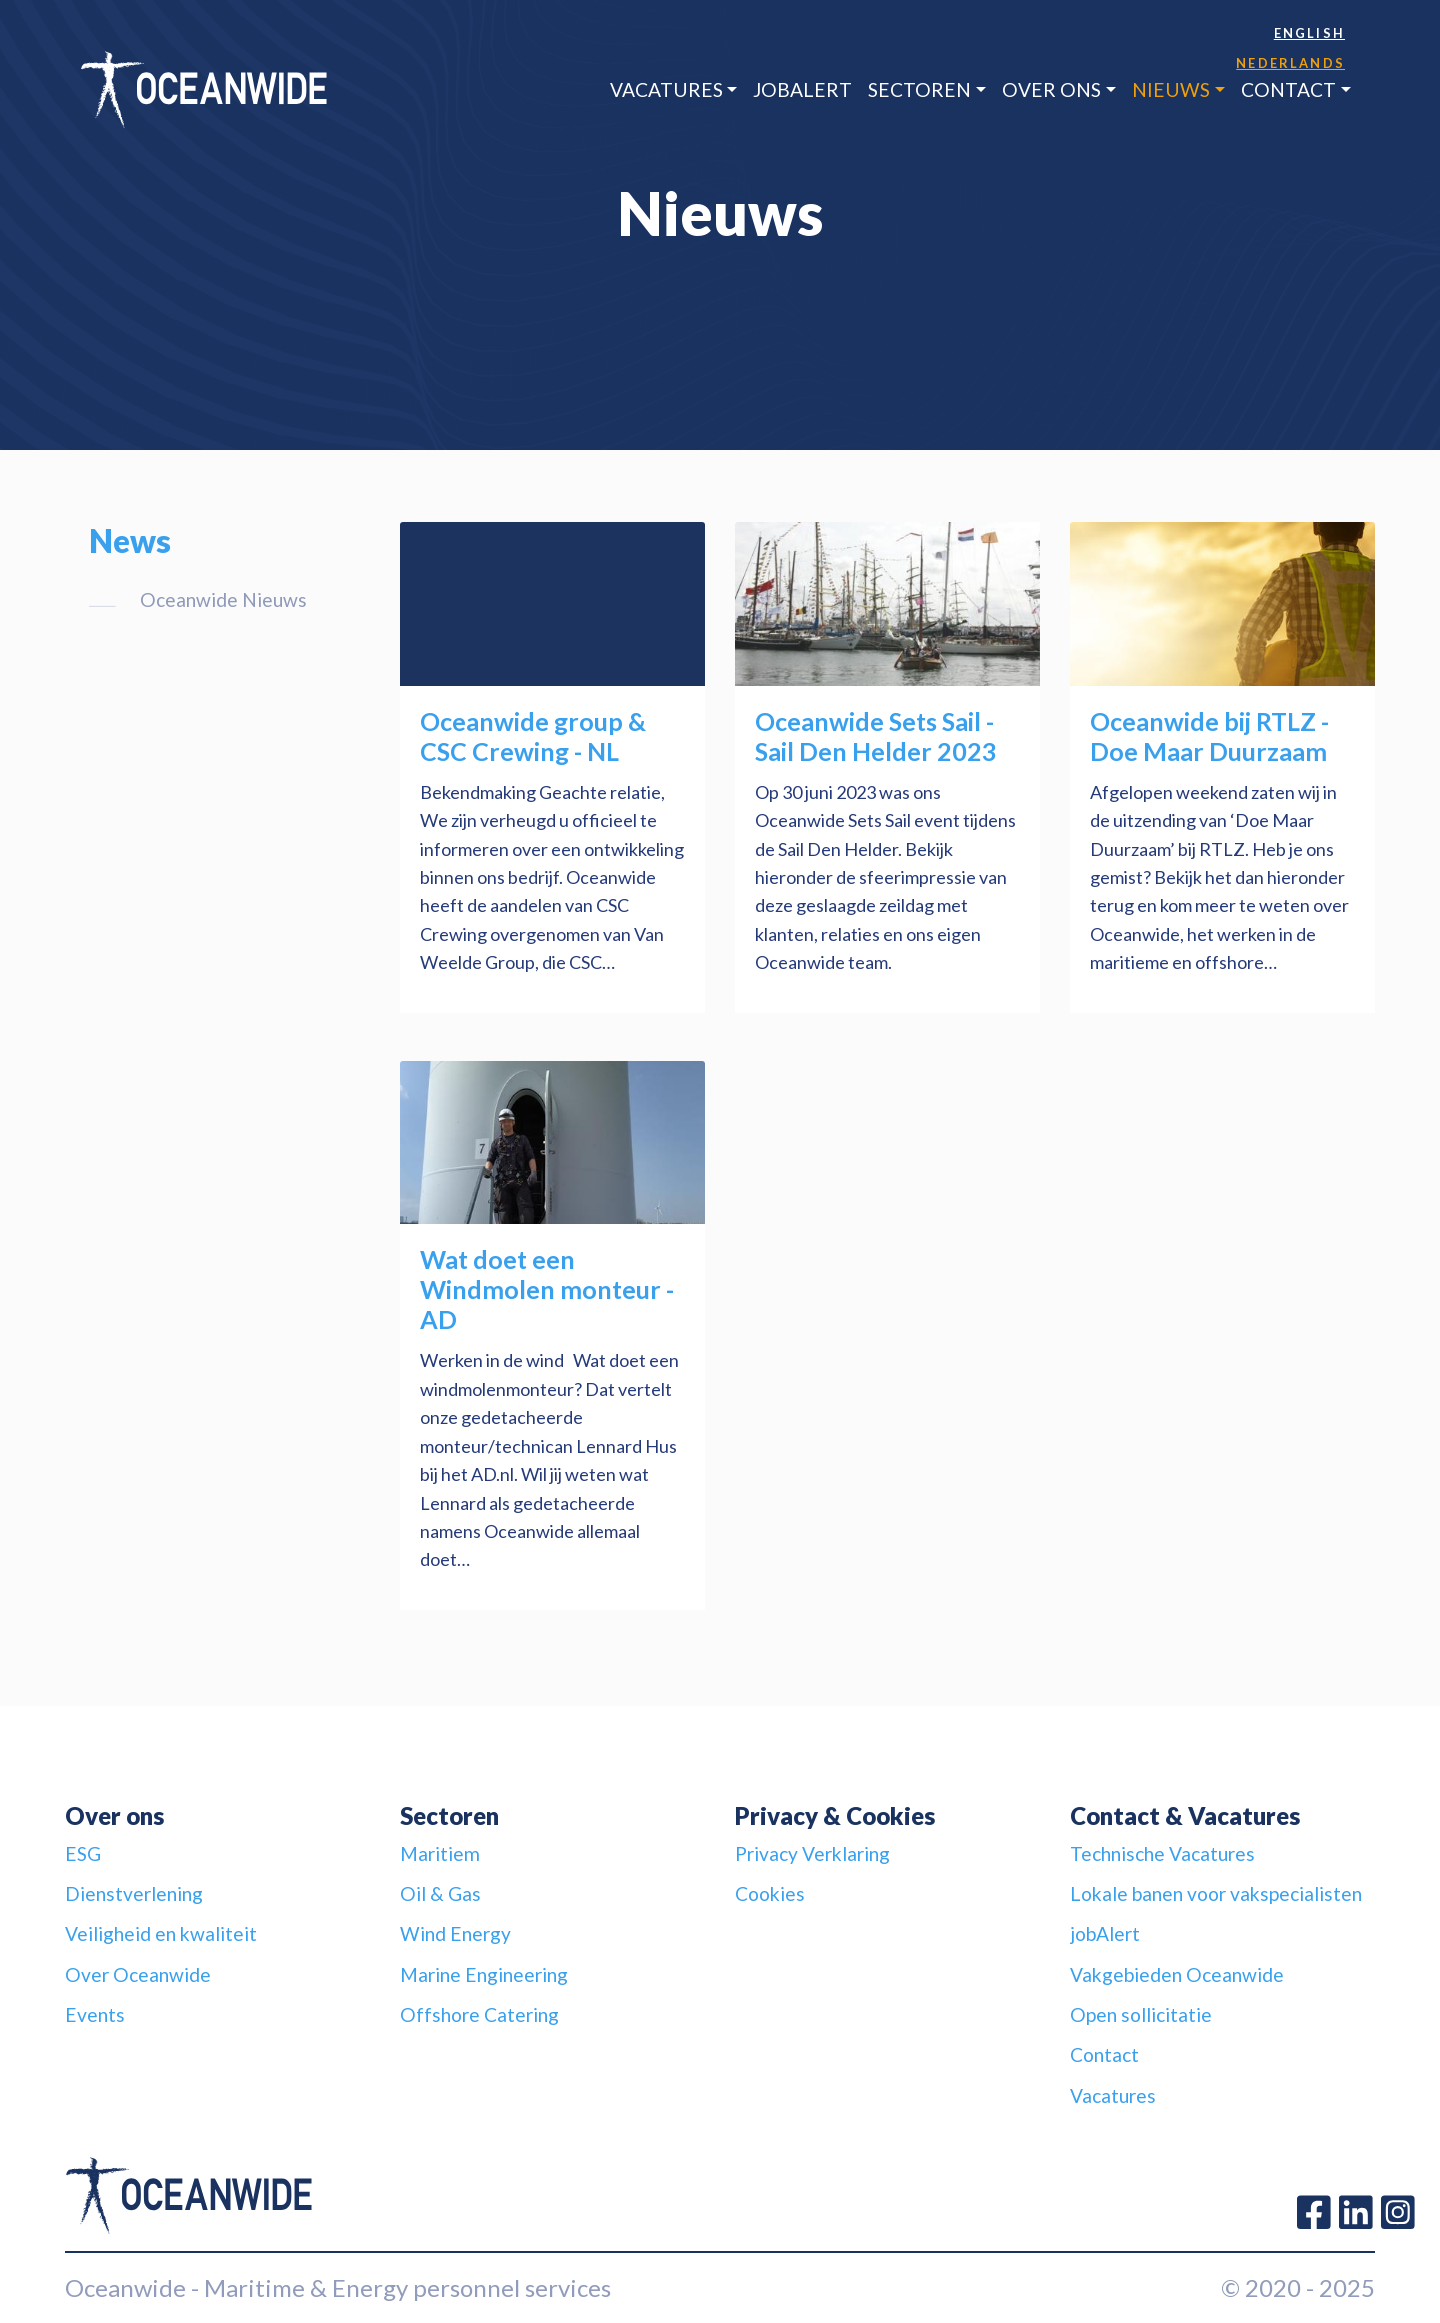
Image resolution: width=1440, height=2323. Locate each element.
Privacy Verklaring (812, 1853)
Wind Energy (455, 1933)
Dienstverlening (134, 1893)
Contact (1288, 89)
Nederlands (1290, 63)
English (1309, 33)
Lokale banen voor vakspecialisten (1216, 1893)
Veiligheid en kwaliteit (161, 1933)
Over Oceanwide (138, 1974)
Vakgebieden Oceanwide (1177, 1974)
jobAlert (802, 89)
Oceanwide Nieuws (223, 599)
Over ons (1051, 89)
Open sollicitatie (1141, 2014)
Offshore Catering (479, 2014)
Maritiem (440, 1853)
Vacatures (666, 89)
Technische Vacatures (1162, 1853)
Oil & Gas (440, 1893)
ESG (83, 1853)
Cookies (770, 1893)
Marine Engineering (484, 1974)
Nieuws (1171, 89)
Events (95, 2014)
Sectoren (919, 89)
